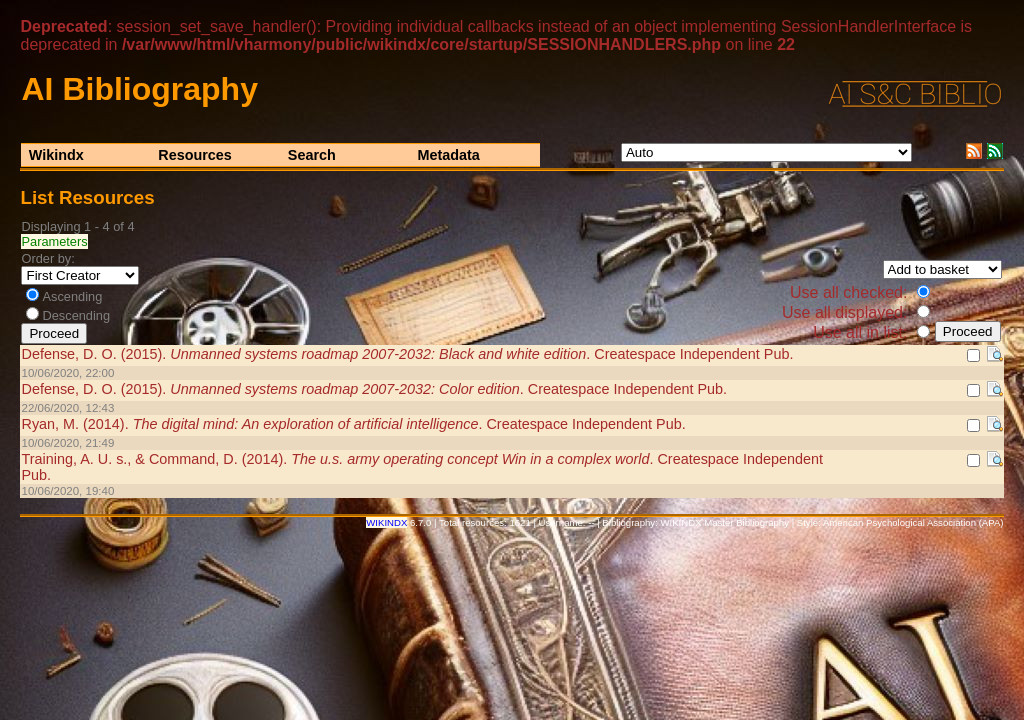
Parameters (54, 241)
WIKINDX (386, 522)
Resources (195, 155)
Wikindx (56, 155)
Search (312, 155)
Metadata (448, 155)
